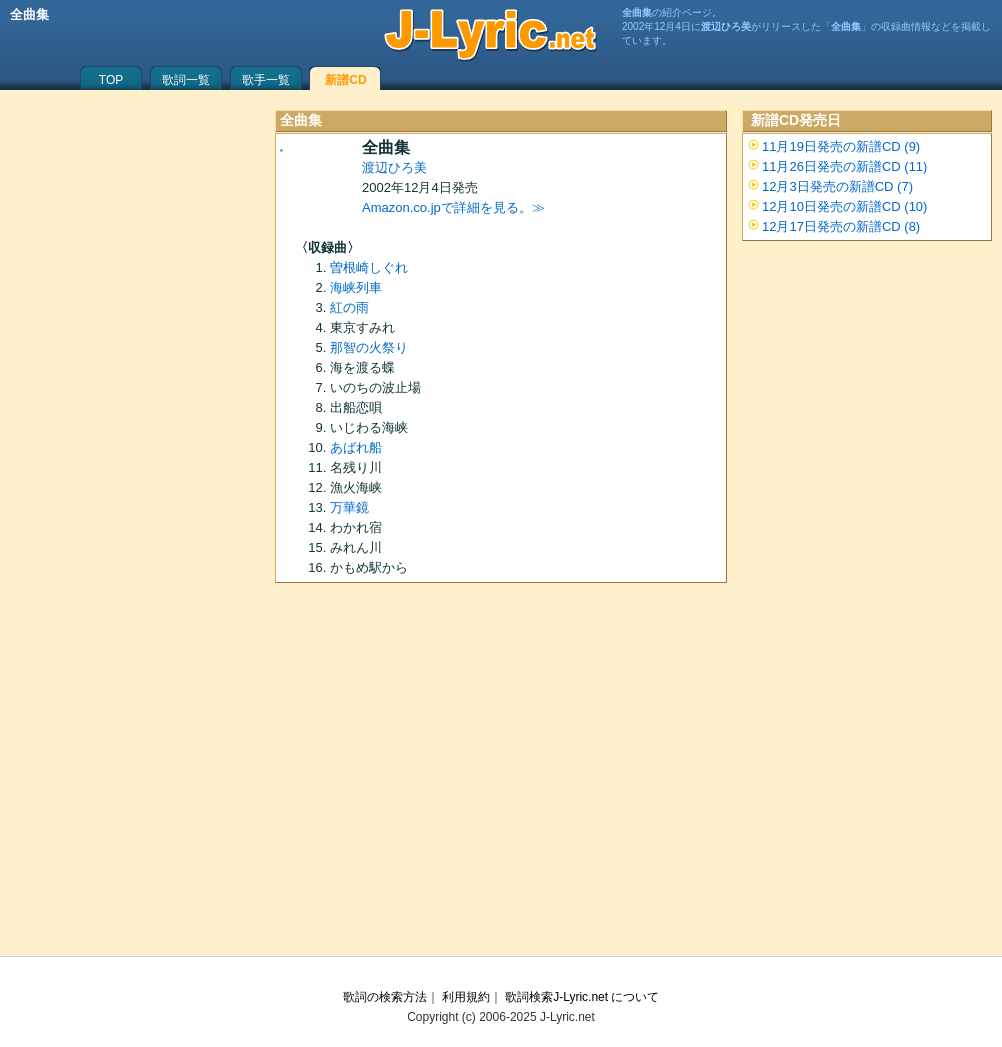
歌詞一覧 (186, 80)
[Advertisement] (501, 776)
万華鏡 (349, 507)
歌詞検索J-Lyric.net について (582, 997)
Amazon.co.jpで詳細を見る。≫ (453, 207)
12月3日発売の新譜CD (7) (837, 186)
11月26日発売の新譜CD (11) (844, 166)
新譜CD (345, 80)
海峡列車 (356, 287)
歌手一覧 (266, 80)
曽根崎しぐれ (369, 267)
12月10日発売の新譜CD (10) (844, 206)
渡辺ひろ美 (394, 167)
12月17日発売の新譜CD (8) (841, 226)
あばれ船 (356, 447)
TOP (111, 80)
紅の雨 (349, 307)
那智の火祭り (369, 347)
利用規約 (466, 997)
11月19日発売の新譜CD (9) (841, 146)
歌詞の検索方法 (385, 997)
